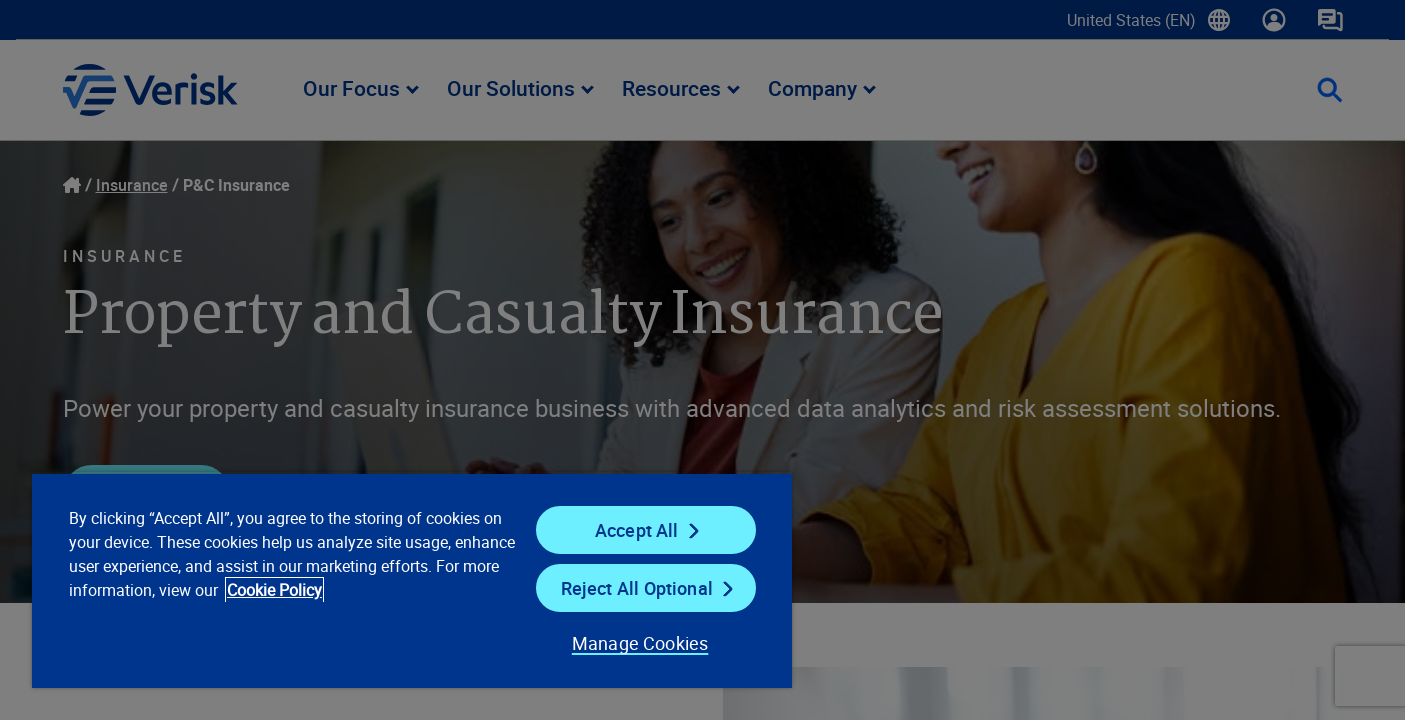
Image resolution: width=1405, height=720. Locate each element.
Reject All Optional (637, 588)
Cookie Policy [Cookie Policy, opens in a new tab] (274, 590)
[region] (412, 580)
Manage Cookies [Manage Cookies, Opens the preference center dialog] (640, 643)
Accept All (637, 530)
